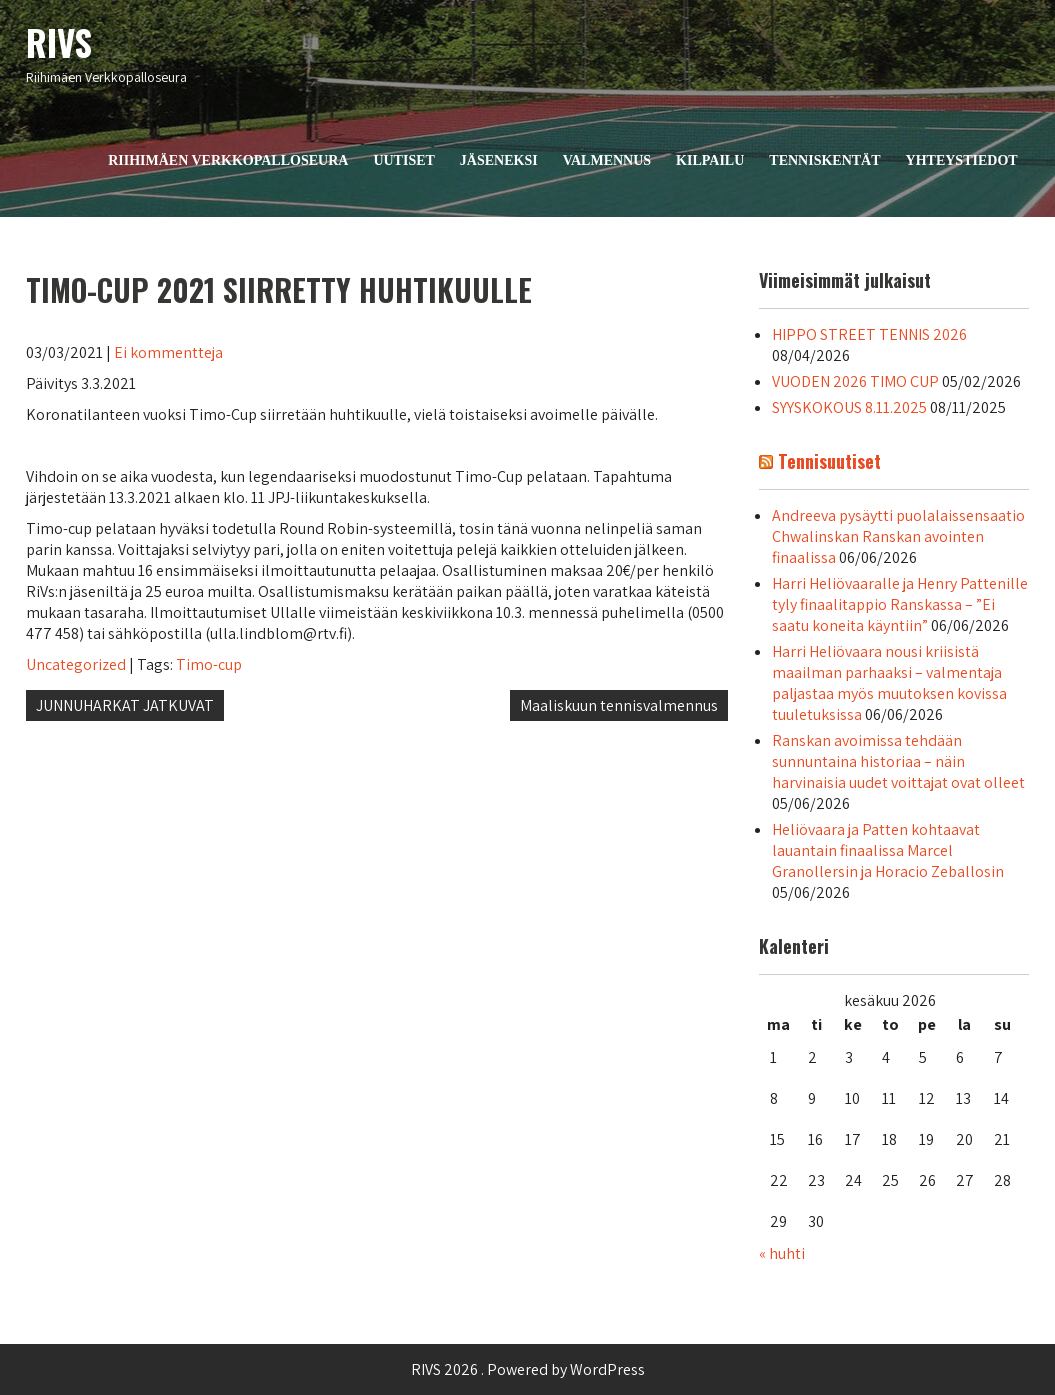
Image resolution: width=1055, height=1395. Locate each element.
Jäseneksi (499, 160)
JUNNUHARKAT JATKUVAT (125, 705)
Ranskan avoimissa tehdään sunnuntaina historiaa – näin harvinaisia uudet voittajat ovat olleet (898, 761)
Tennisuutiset (829, 461)
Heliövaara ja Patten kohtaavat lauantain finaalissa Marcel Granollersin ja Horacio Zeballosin (888, 850)
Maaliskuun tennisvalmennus (619, 705)
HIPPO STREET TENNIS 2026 (869, 334)
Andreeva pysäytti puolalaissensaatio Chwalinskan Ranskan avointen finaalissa (898, 536)
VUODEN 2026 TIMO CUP (855, 381)
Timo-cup (209, 664)
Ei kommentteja (168, 352)
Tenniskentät (824, 160)
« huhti (782, 1253)
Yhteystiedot (962, 160)
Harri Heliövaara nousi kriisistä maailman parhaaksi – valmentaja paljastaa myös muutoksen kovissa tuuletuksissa (889, 683)
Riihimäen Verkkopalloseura (228, 160)
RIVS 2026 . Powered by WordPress (528, 1369)
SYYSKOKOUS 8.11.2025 (849, 407)
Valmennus (607, 160)
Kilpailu (710, 160)
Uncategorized (76, 664)
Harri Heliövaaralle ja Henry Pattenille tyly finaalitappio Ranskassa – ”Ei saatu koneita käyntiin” (900, 604)
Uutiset (403, 160)
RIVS (59, 42)
